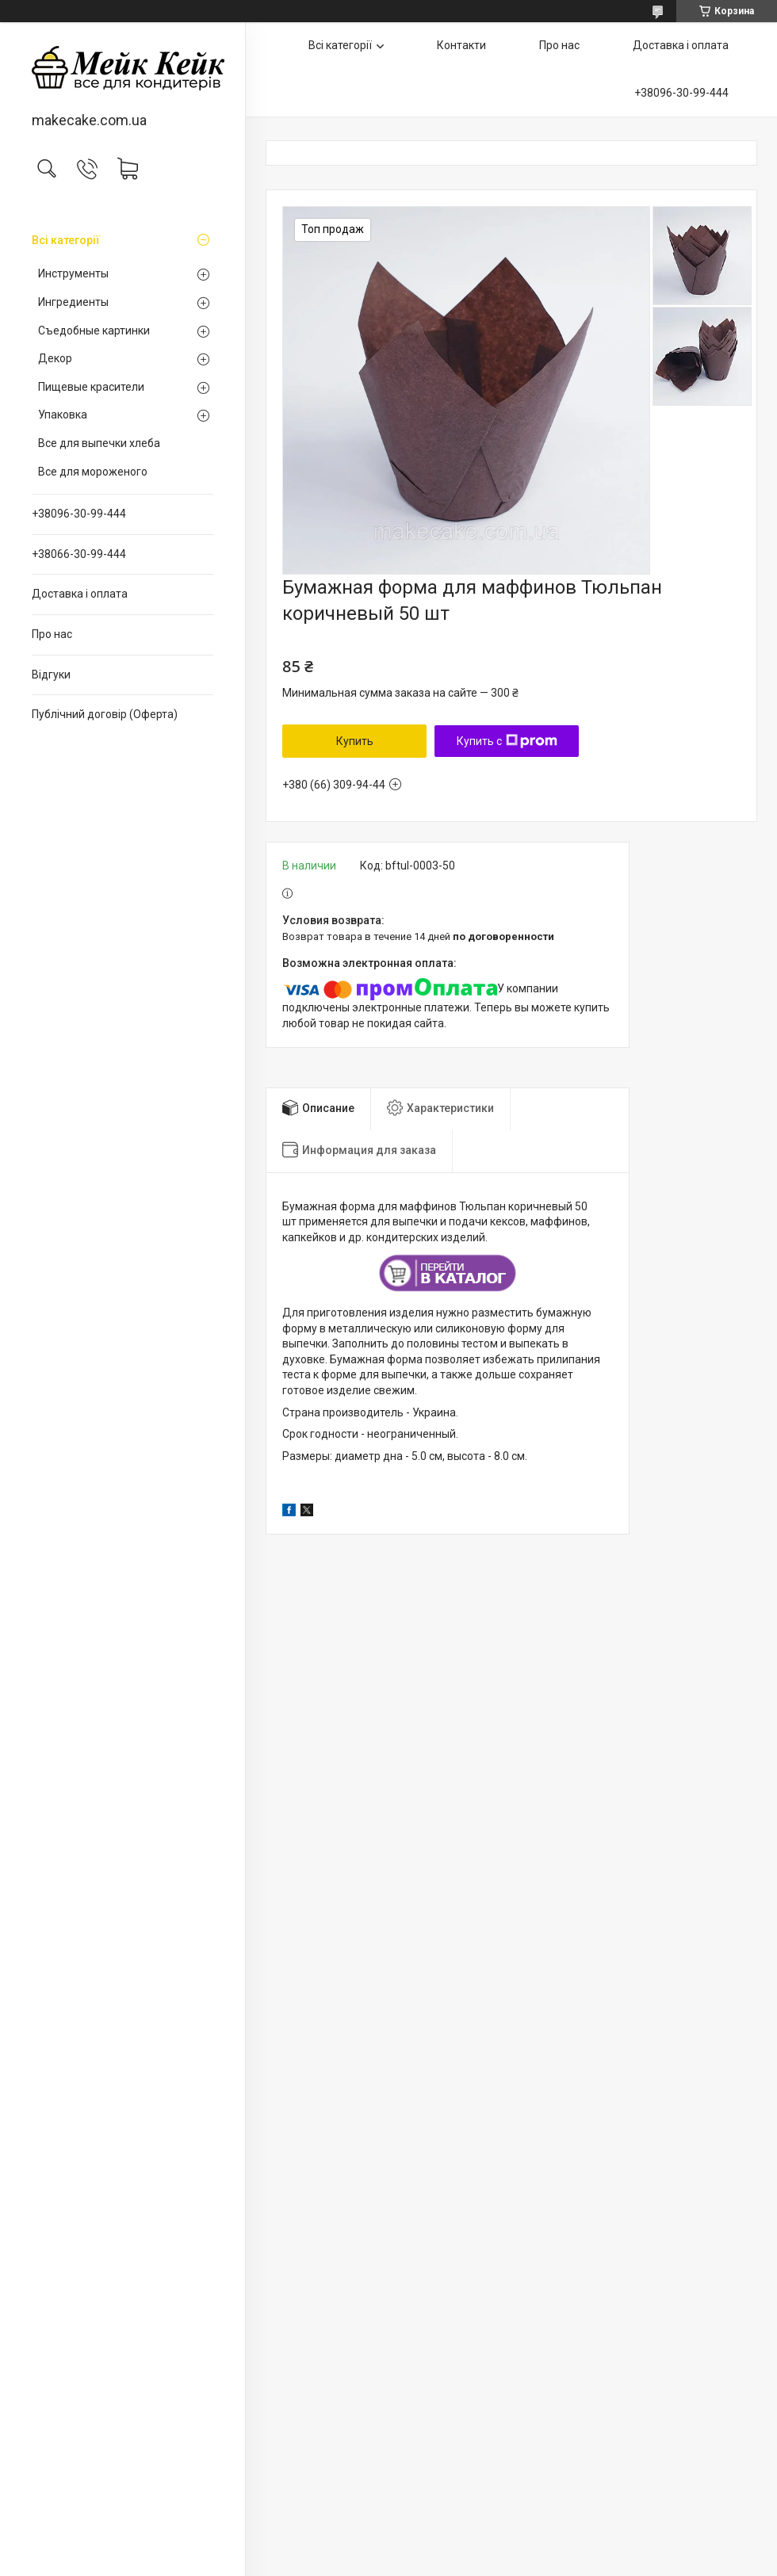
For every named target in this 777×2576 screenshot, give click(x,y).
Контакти (461, 45)
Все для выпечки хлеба (99, 443)
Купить (354, 741)
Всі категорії (66, 240)
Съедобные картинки (94, 330)
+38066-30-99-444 (79, 554)
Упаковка (62, 414)
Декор (55, 358)
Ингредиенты (73, 302)
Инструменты (73, 273)
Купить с (507, 741)
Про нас (52, 634)
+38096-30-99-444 (79, 513)
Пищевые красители (91, 386)
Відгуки (51, 674)
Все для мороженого (92, 471)
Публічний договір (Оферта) (105, 714)
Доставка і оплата (80, 593)
